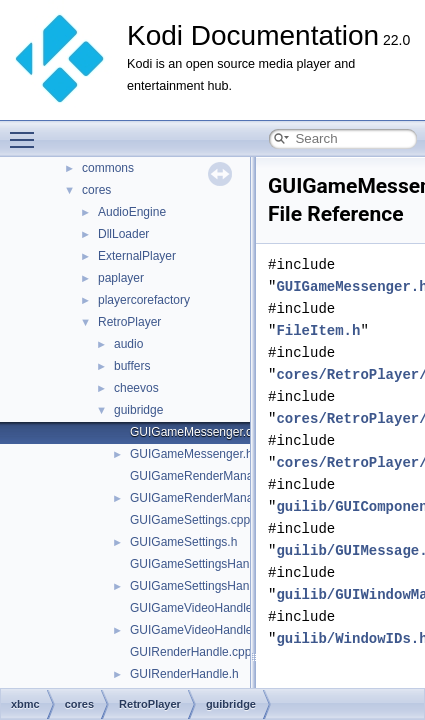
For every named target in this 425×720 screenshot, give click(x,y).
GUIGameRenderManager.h (205, 498)
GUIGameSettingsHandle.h (202, 586)
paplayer (121, 278)
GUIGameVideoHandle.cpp (202, 608)
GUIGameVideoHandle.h (196, 630)
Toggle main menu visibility (27, 131)
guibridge (138, 410)
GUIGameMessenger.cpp (197, 432)
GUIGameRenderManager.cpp (211, 476)
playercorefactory (144, 300)
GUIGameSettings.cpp (190, 520)
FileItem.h (318, 330)
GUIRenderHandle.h (184, 674)
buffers (132, 366)
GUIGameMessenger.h (191, 454)
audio (128, 344)
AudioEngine (132, 212)
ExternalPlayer (137, 256)
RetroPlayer (129, 322)
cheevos (136, 388)
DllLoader (123, 234)
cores (96, 190)
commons (108, 168)
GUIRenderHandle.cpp (190, 652)
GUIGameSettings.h (183, 542)
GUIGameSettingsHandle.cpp (209, 564)
